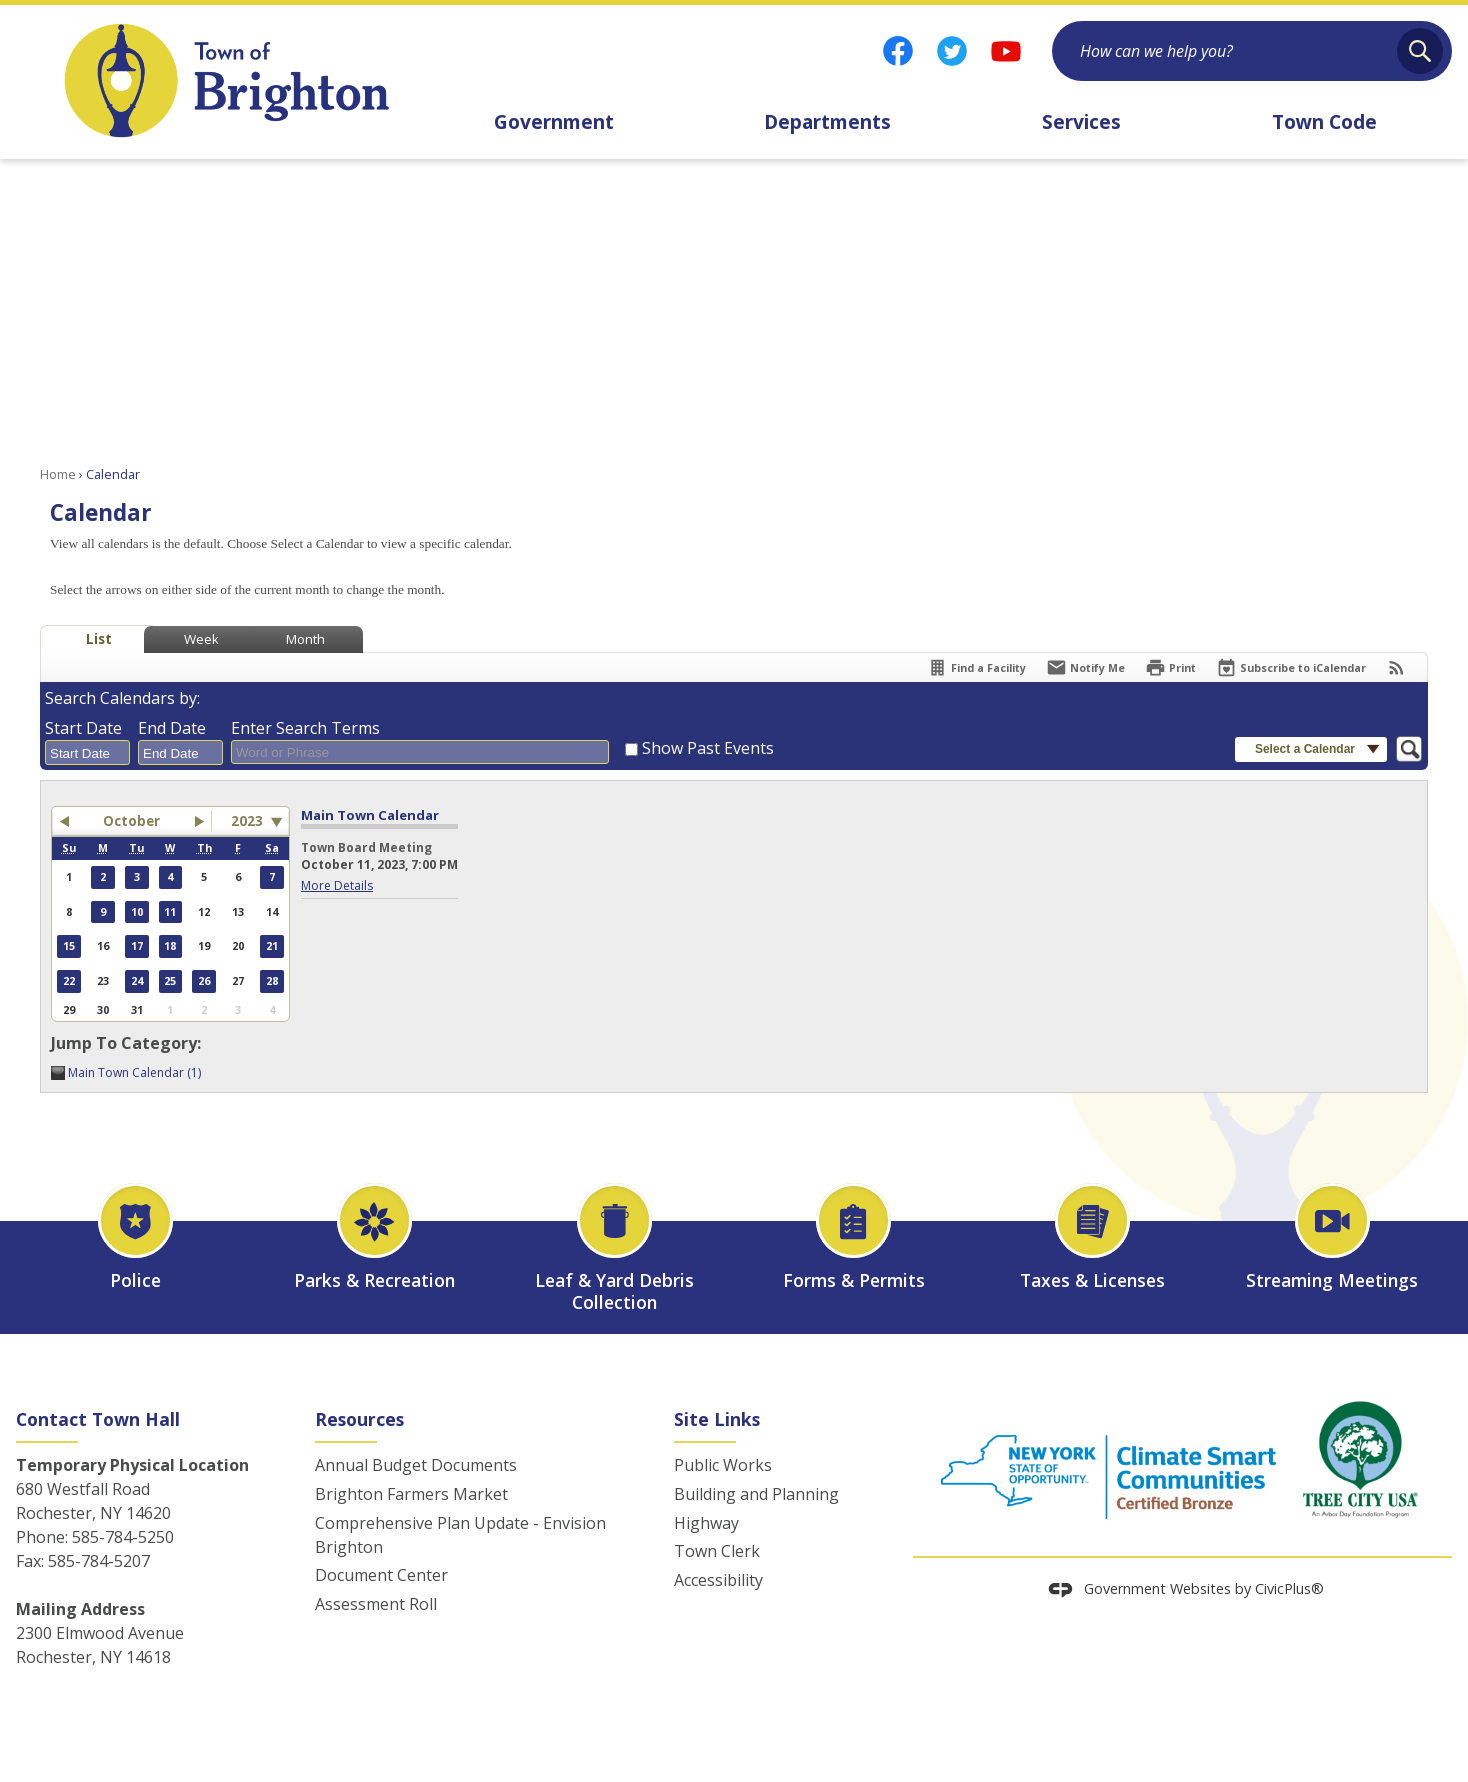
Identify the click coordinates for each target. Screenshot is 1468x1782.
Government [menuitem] (554, 121)
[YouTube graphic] (1006, 51)
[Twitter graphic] (952, 51)
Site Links (717, 1419)
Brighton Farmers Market (411, 1494)
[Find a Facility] (976, 667)
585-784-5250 (123, 1537)
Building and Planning (756, 1494)
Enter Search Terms (305, 728)
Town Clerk (717, 1551)
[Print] (1170, 667)
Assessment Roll (376, 1604)
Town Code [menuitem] (1324, 121)
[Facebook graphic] (898, 51)
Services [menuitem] (1081, 121)
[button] (1420, 51)
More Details (337, 885)
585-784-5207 (99, 1561)
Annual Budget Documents (416, 1465)
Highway (706, 1523)
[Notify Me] (1085, 667)
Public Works (723, 1465)
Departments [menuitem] (827, 121)
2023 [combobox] (247, 821)
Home (58, 474)
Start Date (83, 728)
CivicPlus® (1289, 1588)
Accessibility (718, 1580)
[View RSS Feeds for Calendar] (1396, 667)
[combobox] (87, 753)
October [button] (131, 821)
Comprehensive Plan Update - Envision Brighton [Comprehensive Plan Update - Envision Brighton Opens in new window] (460, 1535)
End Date (172, 728)
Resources (359, 1419)
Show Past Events (708, 748)
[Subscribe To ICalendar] (1291, 667)
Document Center (381, 1575)
